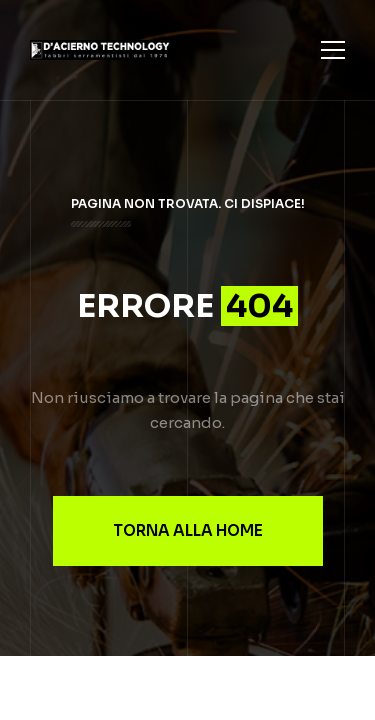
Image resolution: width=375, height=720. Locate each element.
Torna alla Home (188, 530)
